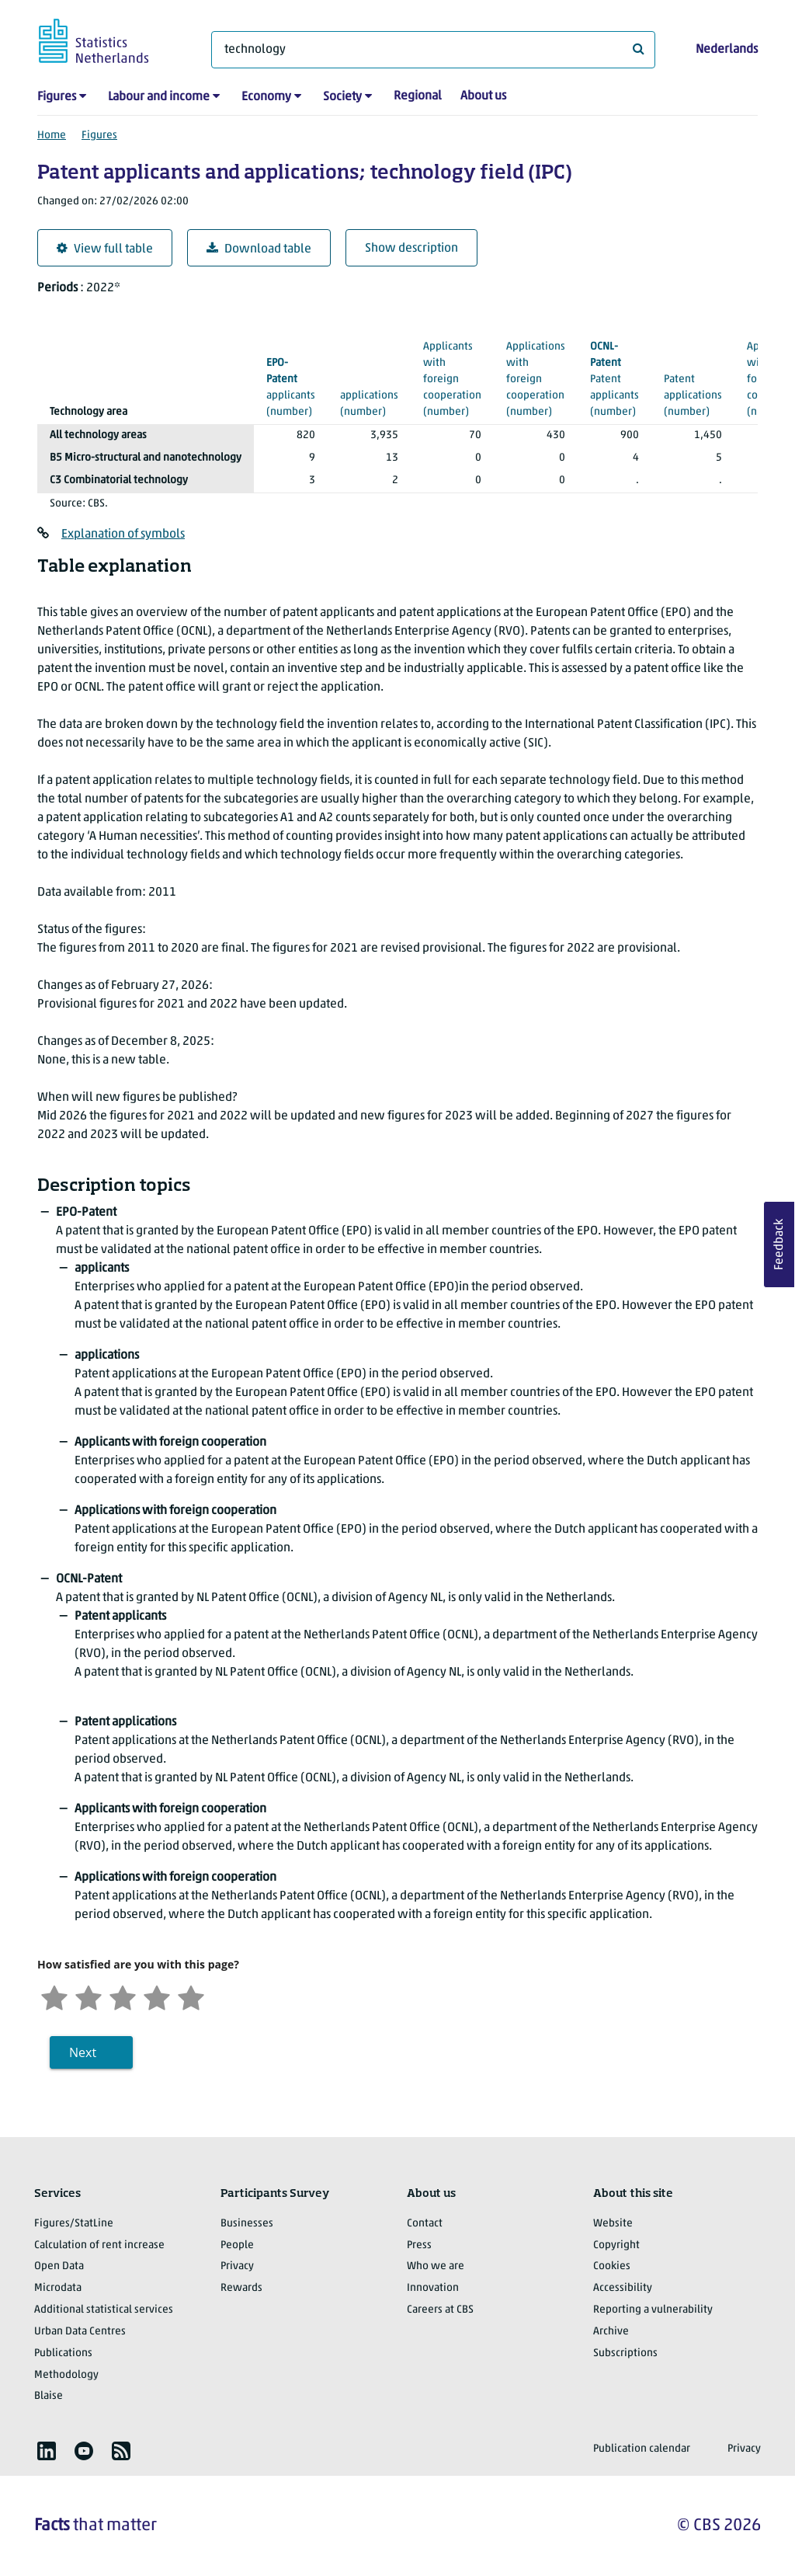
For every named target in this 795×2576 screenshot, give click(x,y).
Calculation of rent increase (99, 2245)
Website (613, 2224)
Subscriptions (625, 2353)
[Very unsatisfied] (54, 1996)
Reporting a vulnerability (653, 2310)
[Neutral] (123, 1996)
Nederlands (727, 50)
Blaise (48, 2396)
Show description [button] (411, 248)
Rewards (241, 2288)
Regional (418, 96)
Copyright (616, 2245)
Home (51, 136)
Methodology (66, 2375)
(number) (290, 386)
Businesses (246, 2224)
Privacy (237, 2266)
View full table (105, 249)
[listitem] (46, 2450)
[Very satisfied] (191, 1996)
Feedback (779, 1244)
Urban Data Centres (80, 2332)
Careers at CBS (440, 2310)
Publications (63, 2353)
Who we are (435, 2266)
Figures (56, 97)
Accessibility (622, 2288)
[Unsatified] (88, 1996)
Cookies (611, 2266)
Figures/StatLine (73, 2224)
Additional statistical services (103, 2310)
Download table (259, 249)
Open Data (59, 2266)
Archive (611, 2332)
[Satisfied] (157, 1996)
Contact (425, 2224)
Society (342, 97)
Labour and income (159, 97)
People (237, 2245)
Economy (266, 97)
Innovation (433, 2288)
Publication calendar (641, 2449)
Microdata (58, 2288)
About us (483, 96)
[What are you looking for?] (433, 49)
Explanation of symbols (123, 534)
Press (419, 2245)
